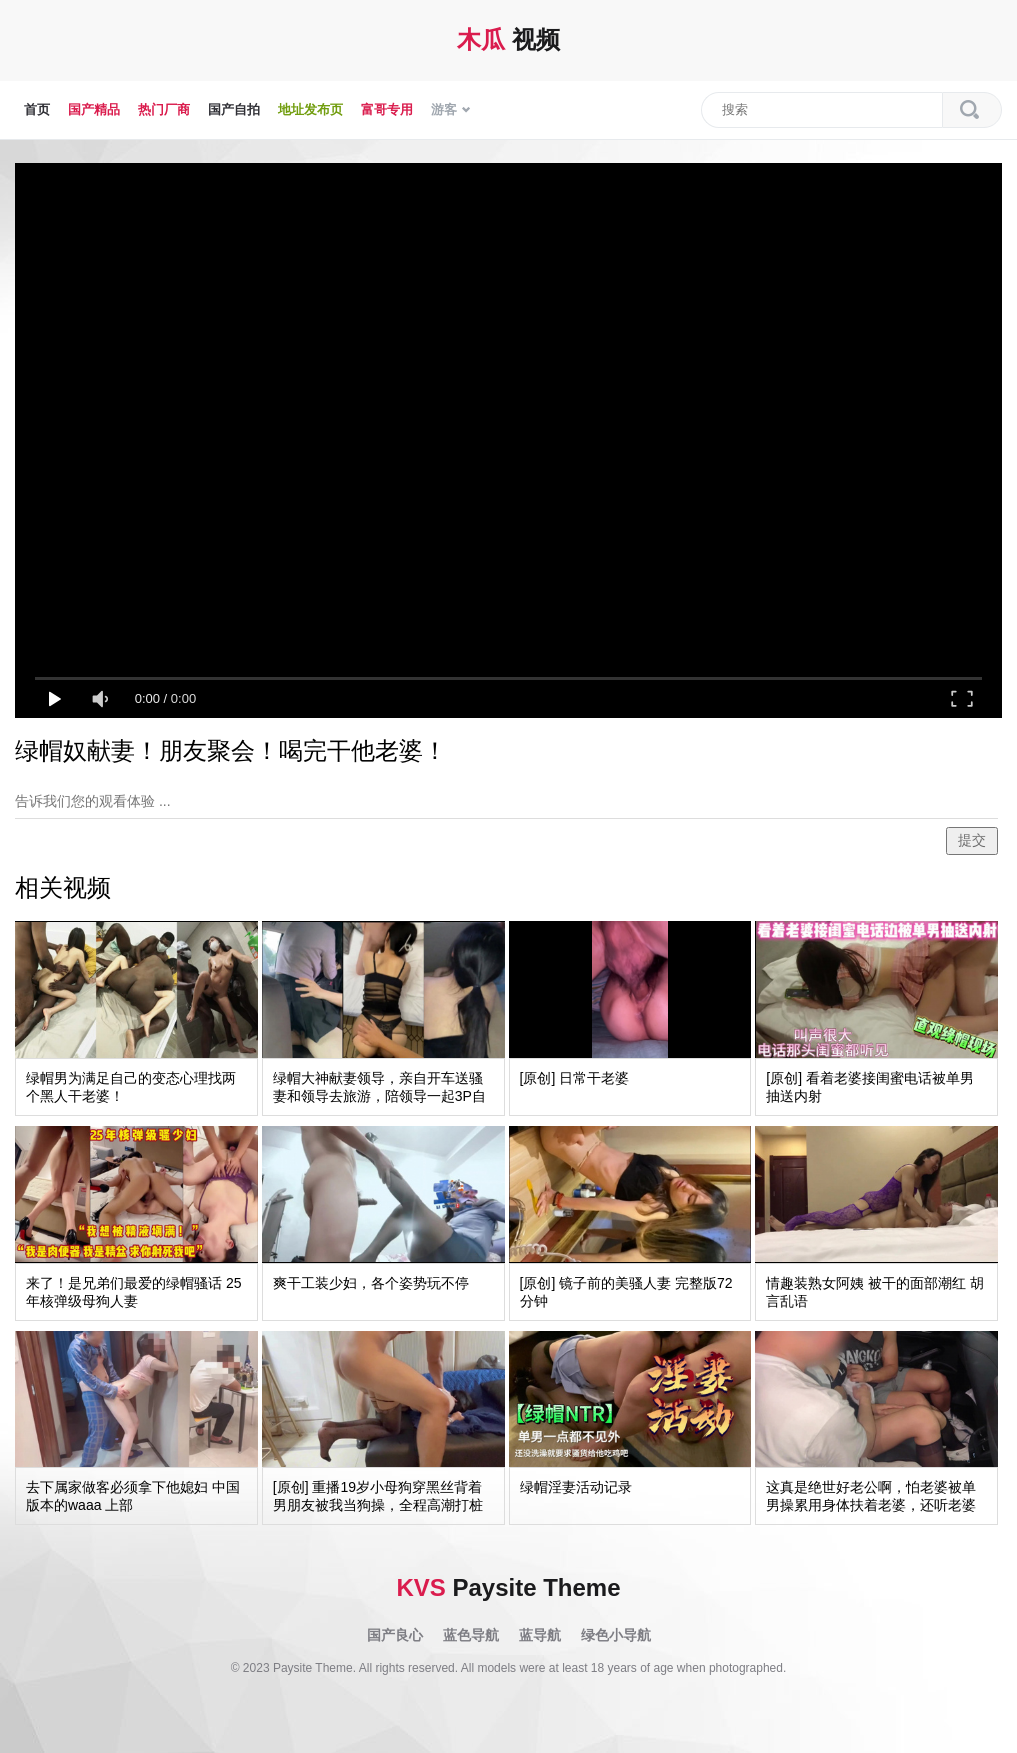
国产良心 (395, 1635)
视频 (508, 39)
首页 (37, 109)
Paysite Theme (508, 1587)
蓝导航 (540, 1635)
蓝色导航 (471, 1635)
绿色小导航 (616, 1635)
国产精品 (94, 109)
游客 (450, 109)
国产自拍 (234, 109)
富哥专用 (387, 109)
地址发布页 (310, 109)
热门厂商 (164, 109)
